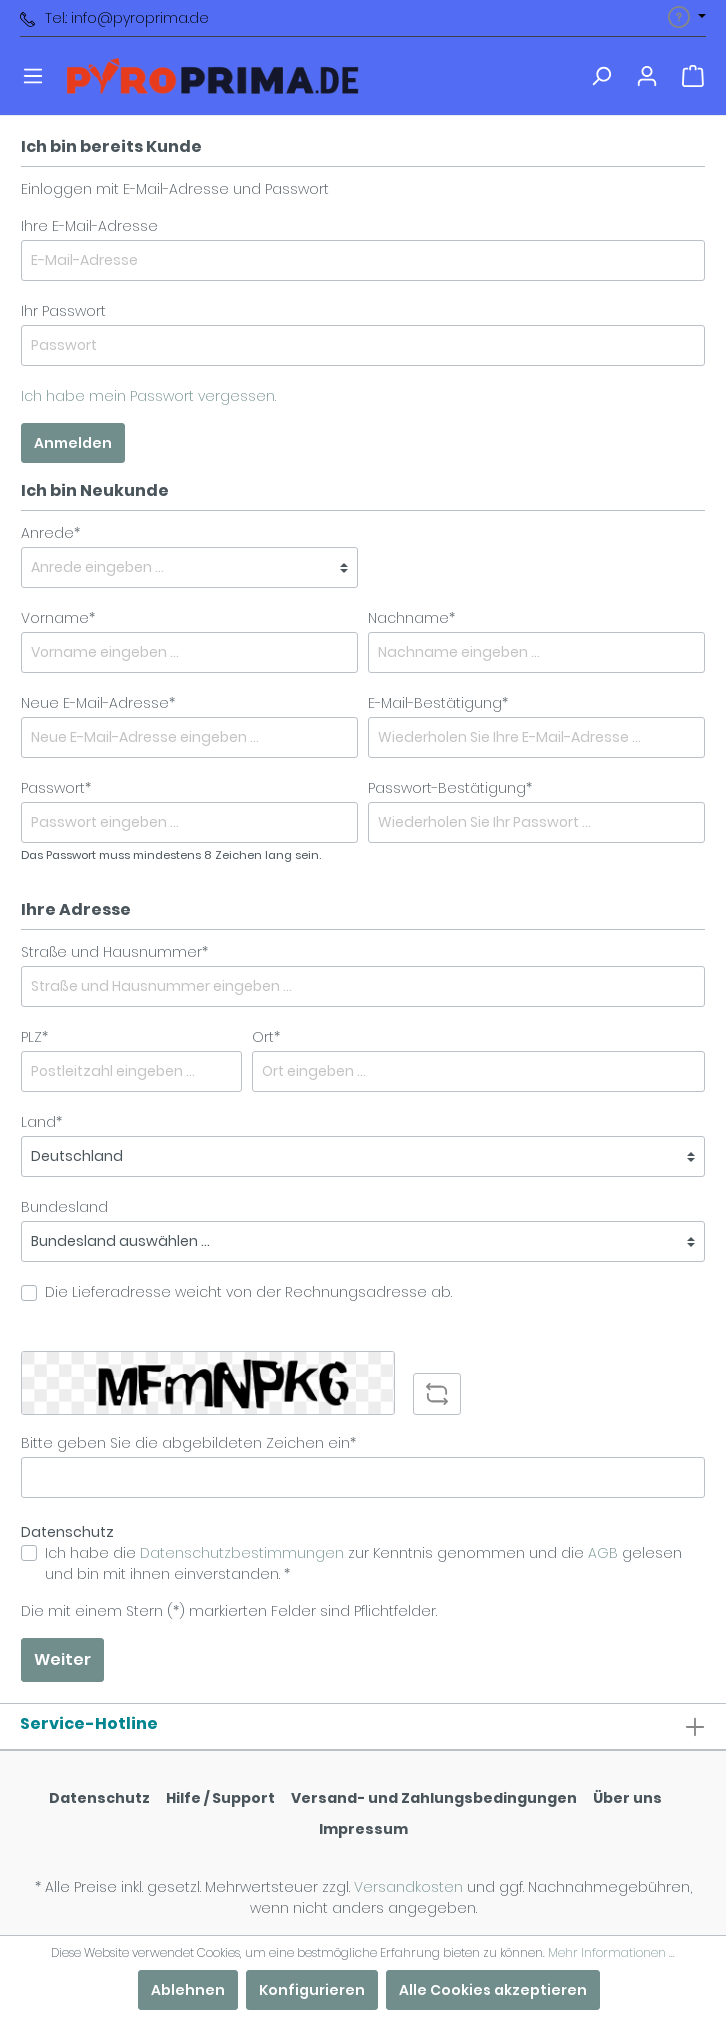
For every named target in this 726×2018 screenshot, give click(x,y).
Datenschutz (99, 1798)
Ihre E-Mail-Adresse (89, 226)
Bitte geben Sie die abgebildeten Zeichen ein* (188, 1443)
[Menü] (33, 76)
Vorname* (58, 618)
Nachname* (411, 618)
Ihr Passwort (63, 311)
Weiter (62, 1659)
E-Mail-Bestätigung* (438, 703)
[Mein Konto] (647, 76)
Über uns (627, 1798)
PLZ (34, 1037)
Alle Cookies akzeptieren (493, 1990)
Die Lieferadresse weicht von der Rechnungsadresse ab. (248, 1292)
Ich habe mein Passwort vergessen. (148, 396)
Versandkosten (408, 1887)
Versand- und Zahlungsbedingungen (434, 1798)
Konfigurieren (312, 1990)
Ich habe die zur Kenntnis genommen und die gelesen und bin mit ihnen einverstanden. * (363, 1563)
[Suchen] (601, 76)
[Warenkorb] (693, 76)
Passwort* (56, 788)
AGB (603, 1553)
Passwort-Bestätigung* (450, 788)
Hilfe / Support (220, 1798)
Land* (41, 1122)
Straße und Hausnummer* (114, 952)
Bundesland (64, 1207)
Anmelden (73, 443)
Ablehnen (188, 1990)
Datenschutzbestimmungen (242, 1553)
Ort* (266, 1037)
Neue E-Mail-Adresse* (98, 703)
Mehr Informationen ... (611, 1952)
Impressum (363, 1829)
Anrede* (50, 533)
